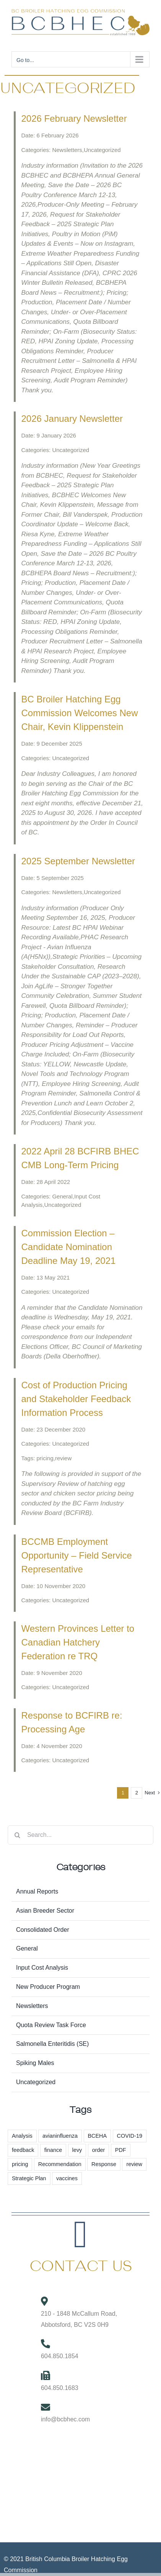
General (27, 1948)
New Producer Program (48, 1986)
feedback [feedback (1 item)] (23, 2150)
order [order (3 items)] (98, 2150)
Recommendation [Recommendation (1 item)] (59, 2164)
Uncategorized (35, 2082)
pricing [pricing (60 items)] (20, 2164)
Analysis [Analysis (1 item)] (22, 2136)
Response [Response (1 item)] (103, 2164)
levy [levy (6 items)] (77, 2150)
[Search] (17, 1835)
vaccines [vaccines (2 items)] (67, 2178)
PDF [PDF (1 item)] (120, 2150)
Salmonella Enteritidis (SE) (52, 2044)
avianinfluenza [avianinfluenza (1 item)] (60, 2136)
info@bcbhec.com (65, 2419)
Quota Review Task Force (51, 2025)
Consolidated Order (42, 1929)
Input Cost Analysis (42, 1967)
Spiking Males (35, 2063)
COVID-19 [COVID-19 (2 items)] (129, 2136)
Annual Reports (37, 1891)
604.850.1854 (59, 2356)
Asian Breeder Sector (45, 1910)
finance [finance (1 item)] (53, 2150)
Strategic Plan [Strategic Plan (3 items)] (29, 2178)
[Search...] (80, 1835)
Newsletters (32, 2006)
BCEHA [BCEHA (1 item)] (97, 2136)
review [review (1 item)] (134, 2164)
